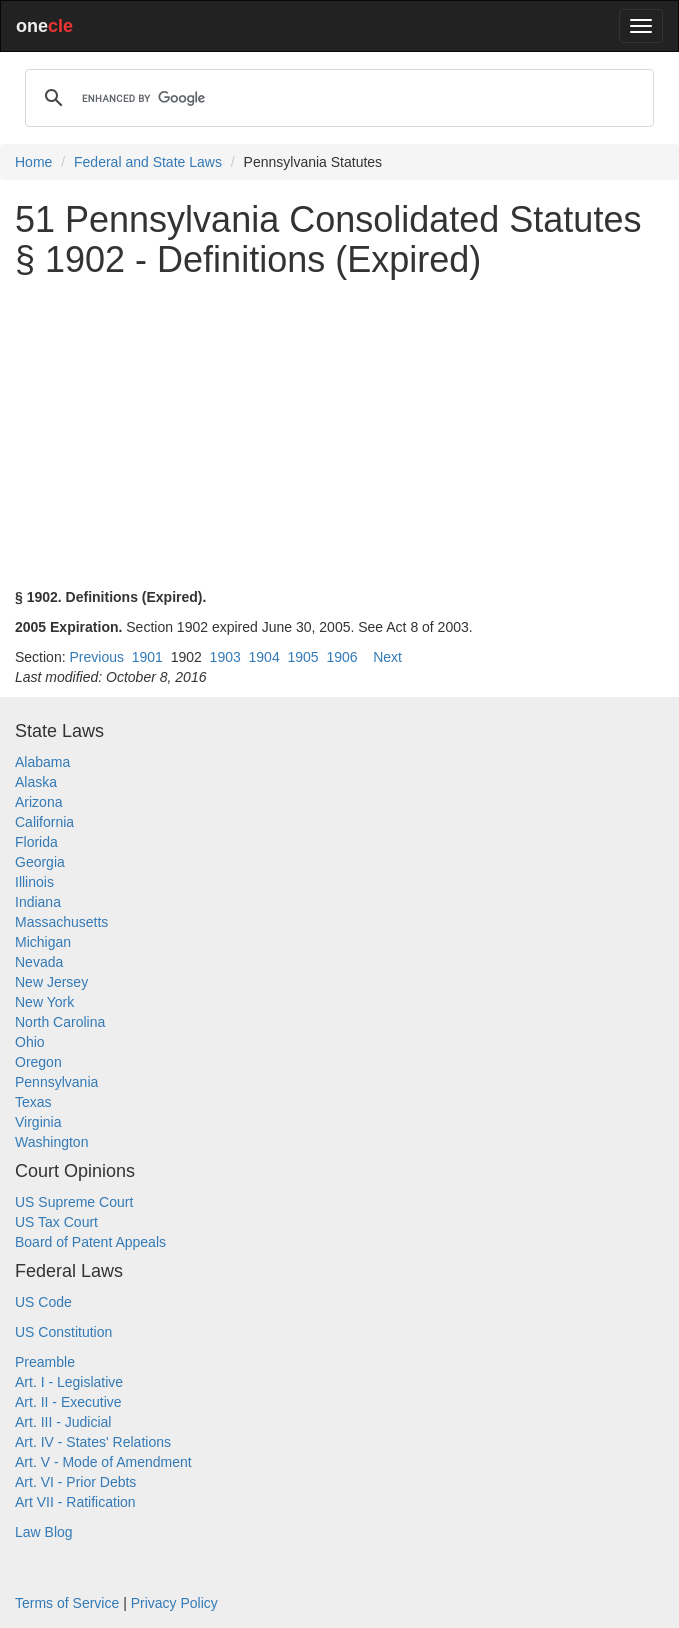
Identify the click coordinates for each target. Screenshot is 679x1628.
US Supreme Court (74, 1202)
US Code (43, 1302)
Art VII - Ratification (75, 1502)
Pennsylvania (56, 1082)
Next (387, 657)
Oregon (38, 1062)
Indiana (38, 902)
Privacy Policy (174, 1603)
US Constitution (63, 1332)
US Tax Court (56, 1222)
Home (33, 162)
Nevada (39, 962)
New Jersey (51, 982)
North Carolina (60, 1022)
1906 (341, 657)
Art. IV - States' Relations (93, 1442)
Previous (96, 657)
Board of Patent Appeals (90, 1242)
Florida (36, 842)
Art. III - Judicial (63, 1422)
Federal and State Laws (148, 162)
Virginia (38, 1122)
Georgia (40, 862)
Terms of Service (67, 1603)
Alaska (36, 782)
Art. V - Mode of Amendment (103, 1462)
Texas (33, 1102)
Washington (51, 1142)
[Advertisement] (339, 433)
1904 (264, 657)
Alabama (42, 762)
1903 (225, 657)
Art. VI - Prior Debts (75, 1482)
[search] (336, 98)
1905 (302, 657)
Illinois (34, 882)
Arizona (38, 802)
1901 (147, 657)
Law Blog (44, 1532)
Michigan (43, 942)
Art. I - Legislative (69, 1382)
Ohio (30, 1042)
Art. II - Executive (68, 1402)
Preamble (45, 1362)
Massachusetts (61, 922)
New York (44, 1002)
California (44, 822)
